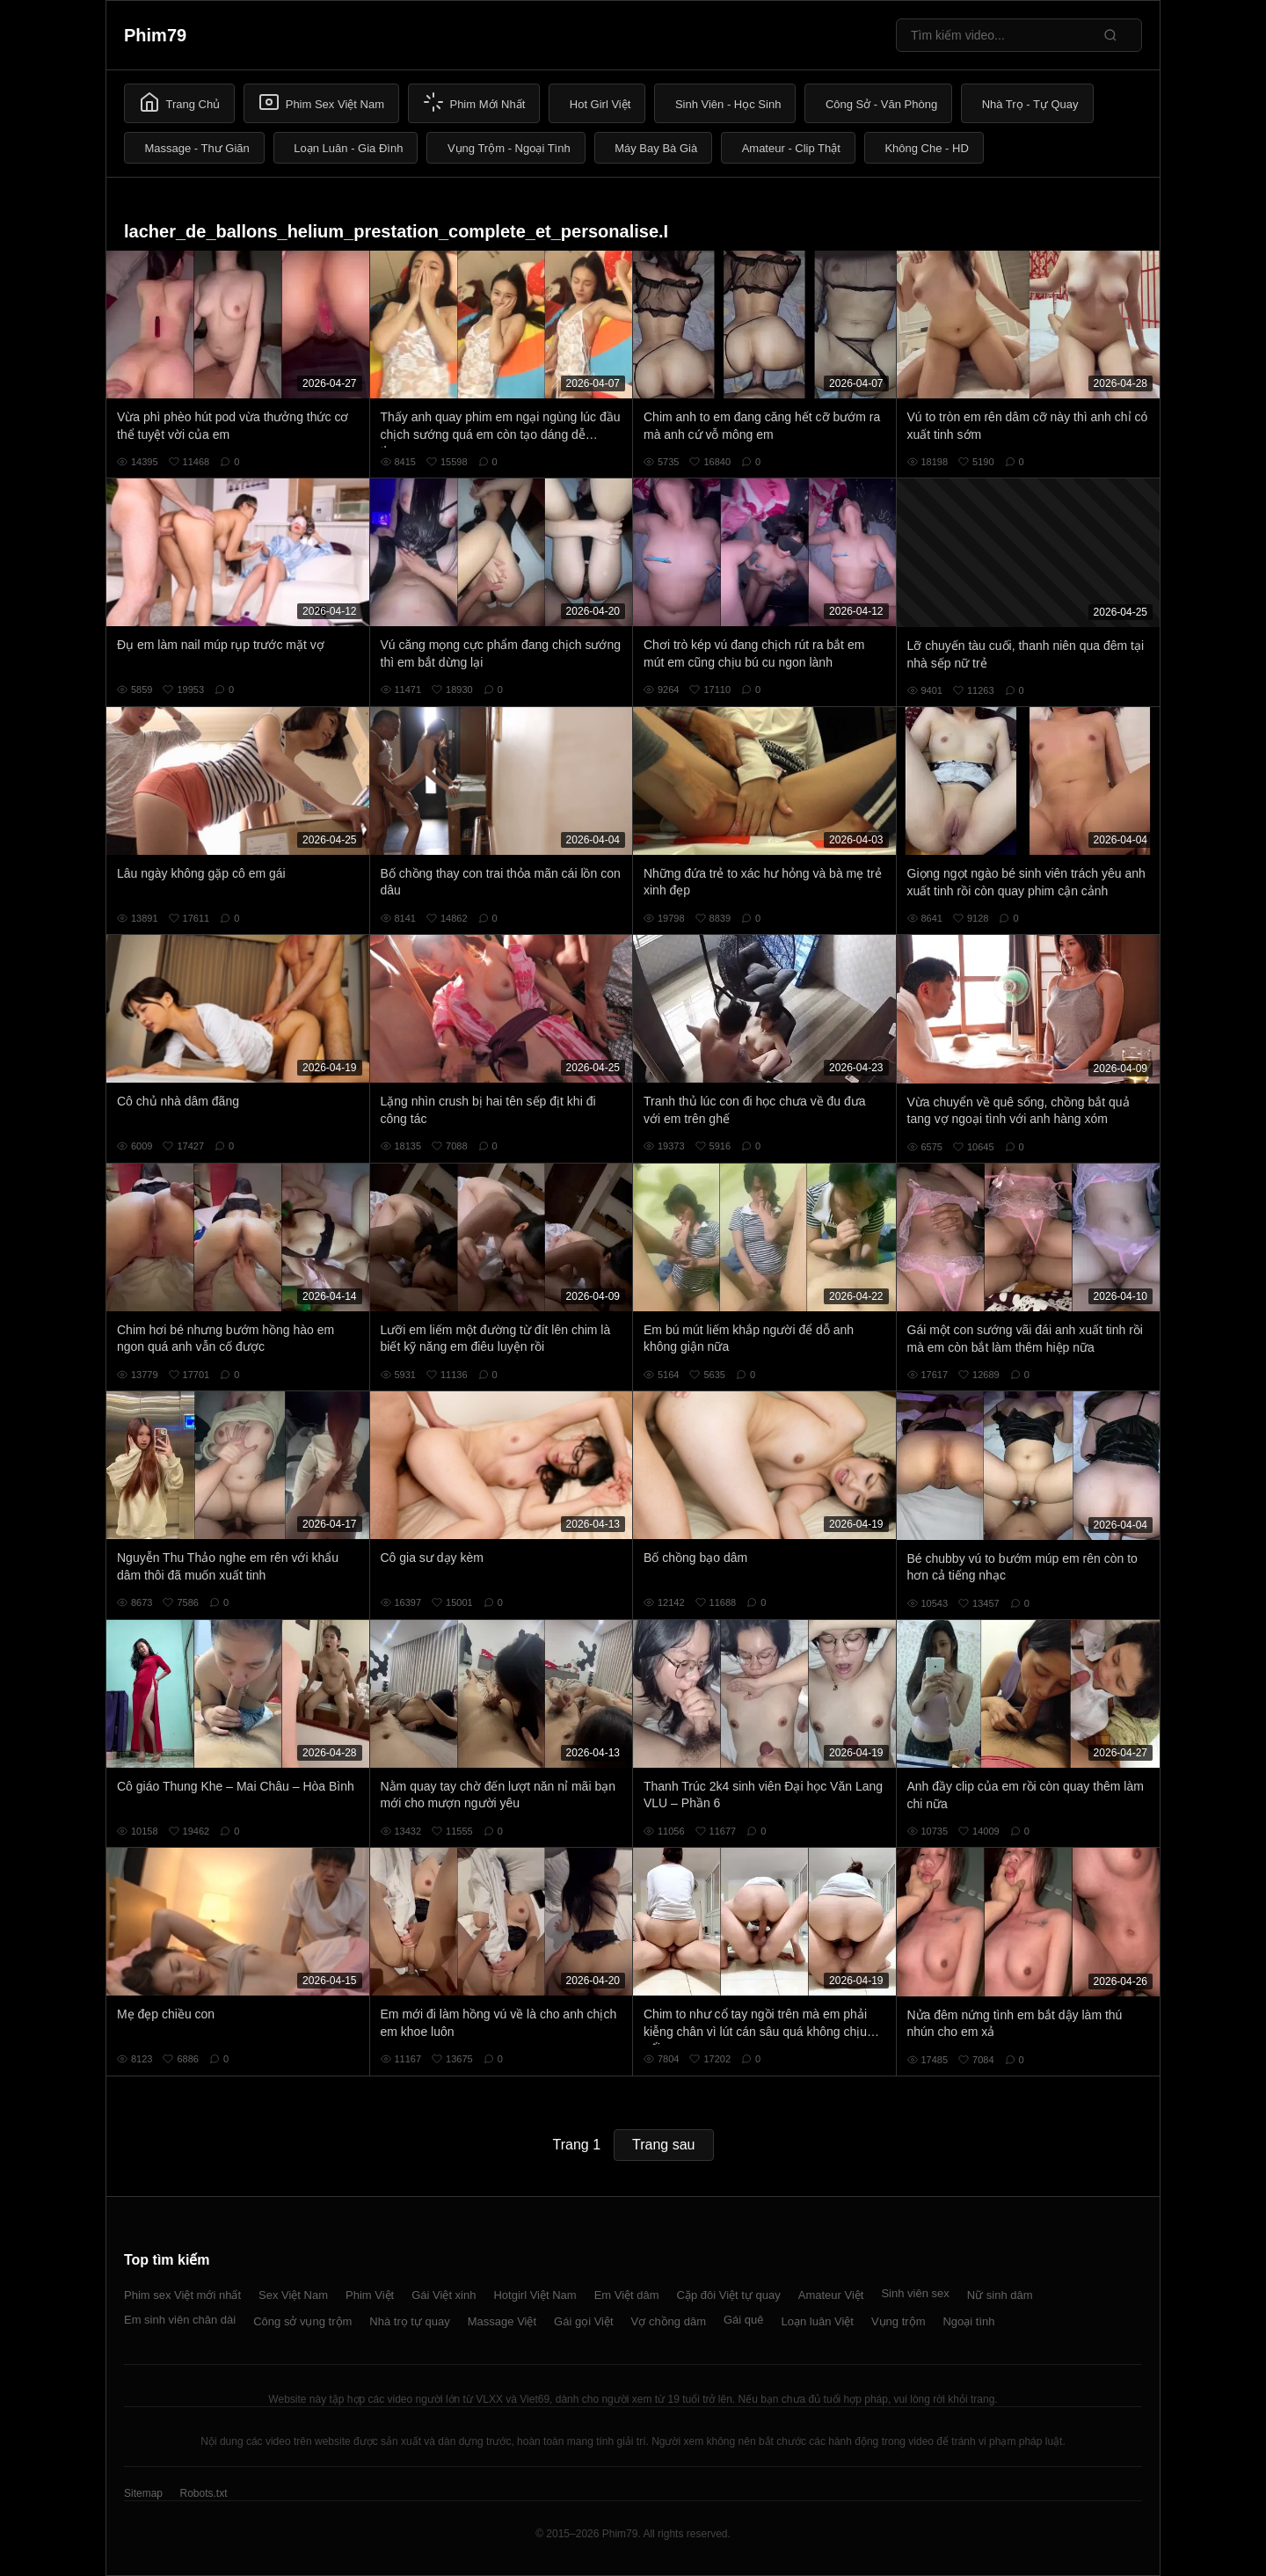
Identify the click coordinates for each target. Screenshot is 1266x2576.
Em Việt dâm (626, 2295)
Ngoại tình (968, 2321)
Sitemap (143, 2493)
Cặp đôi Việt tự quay (729, 2295)
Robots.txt (203, 2493)
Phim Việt (370, 2295)
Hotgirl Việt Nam (534, 2295)
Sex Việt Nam (293, 2295)
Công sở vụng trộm (302, 2321)
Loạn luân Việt (818, 2321)
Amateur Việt (831, 2295)
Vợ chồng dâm (668, 2321)
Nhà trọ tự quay (409, 2321)
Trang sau (663, 2144)
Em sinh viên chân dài (180, 2319)
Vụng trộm (898, 2321)
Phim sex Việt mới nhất (182, 2295)
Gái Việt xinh (443, 2295)
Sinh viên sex (915, 2293)
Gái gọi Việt (584, 2321)
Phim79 (155, 35)
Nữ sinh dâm (1000, 2295)
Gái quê (744, 2319)
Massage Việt (502, 2321)
